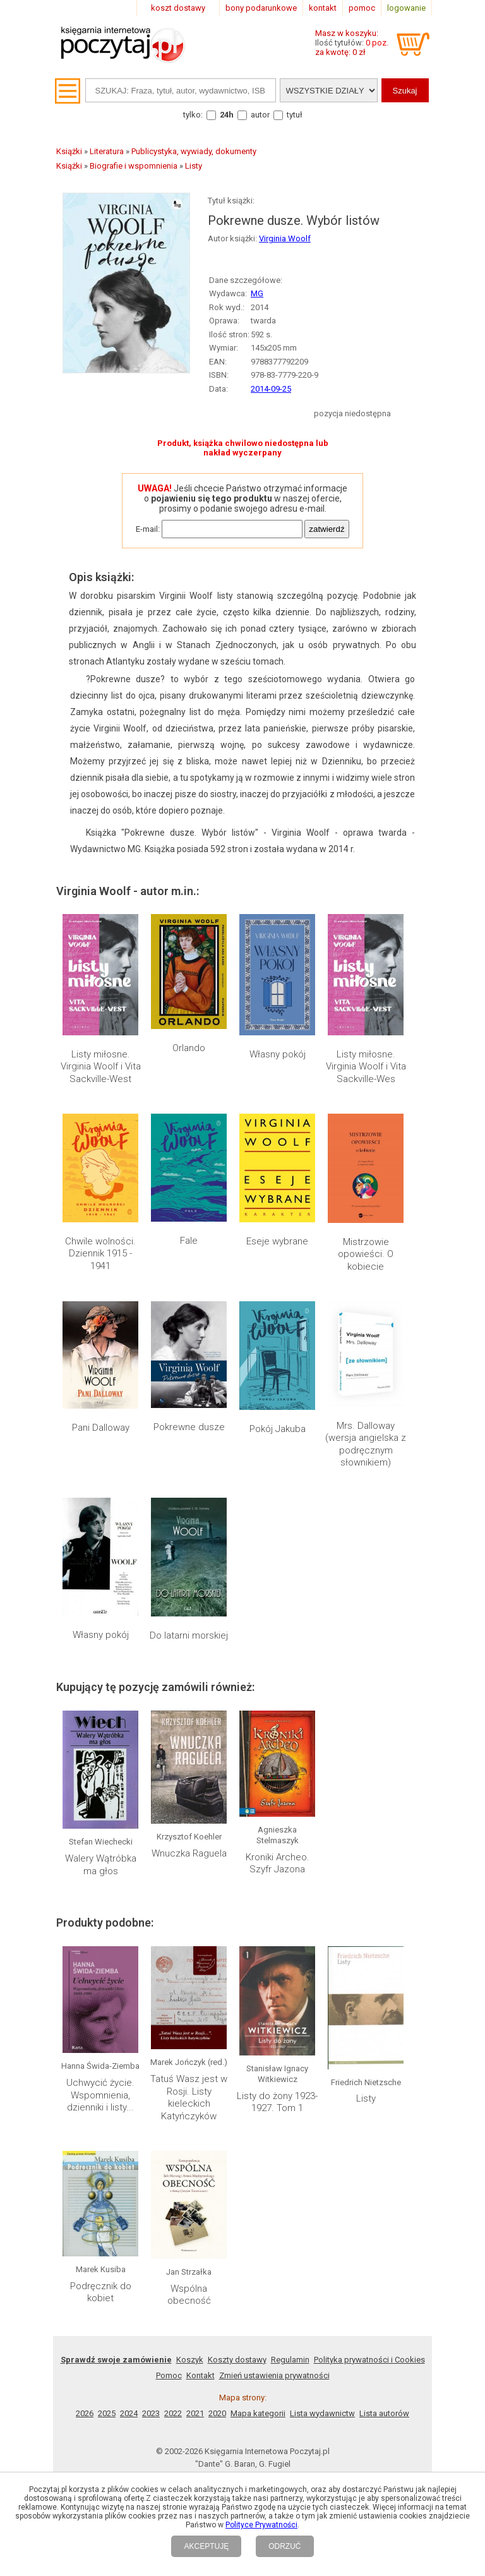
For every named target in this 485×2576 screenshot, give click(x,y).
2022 (173, 2413)
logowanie (406, 8)
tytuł (294, 114)
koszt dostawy (178, 8)
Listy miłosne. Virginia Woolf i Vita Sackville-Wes (366, 1067)
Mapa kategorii (258, 2413)
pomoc (362, 8)
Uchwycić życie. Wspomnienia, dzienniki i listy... (100, 2095)
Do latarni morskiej (189, 1635)
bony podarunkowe (261, 8)
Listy (366, 2098)
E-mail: (148, 529)
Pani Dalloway (100, 1427)
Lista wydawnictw (322, 2413)
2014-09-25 (271, 389)
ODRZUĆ (284, 2546)
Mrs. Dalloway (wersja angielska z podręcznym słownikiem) (365, 1444)
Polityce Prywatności (261, 2524)
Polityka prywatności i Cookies (369, 2359)
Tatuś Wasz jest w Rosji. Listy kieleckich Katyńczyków (188, 2097)
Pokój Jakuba (277, 1429)
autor (260, 114)
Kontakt (200, 2375)
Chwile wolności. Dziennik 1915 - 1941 (100, 1254)
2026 (84, 2413)
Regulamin (290, 2359)
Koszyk (189, 2359)
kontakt (323, 8)
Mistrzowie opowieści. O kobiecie (365, 1254)
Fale (189, 1240)
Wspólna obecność (189, 2295)
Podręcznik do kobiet (100, 2292)
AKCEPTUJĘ (206, 2546)
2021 (195, 2413)
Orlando (188, 1048)
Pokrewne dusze (189, 1427)
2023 (151, 2413)
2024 (129, 2413)
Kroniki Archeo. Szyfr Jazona (277, 1863)
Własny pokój (277, 1054)
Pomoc (169, 2375)
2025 (107, 2413)
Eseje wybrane (277, 1241)
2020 (217, 2413)
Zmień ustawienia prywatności (274, 2375)
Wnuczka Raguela (189, 1853)
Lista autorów (384, 2413)
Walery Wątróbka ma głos (100, 1865)
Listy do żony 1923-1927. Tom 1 (277, 2102)
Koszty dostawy (237, 2359)
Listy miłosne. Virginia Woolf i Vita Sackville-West (101, 1067)
